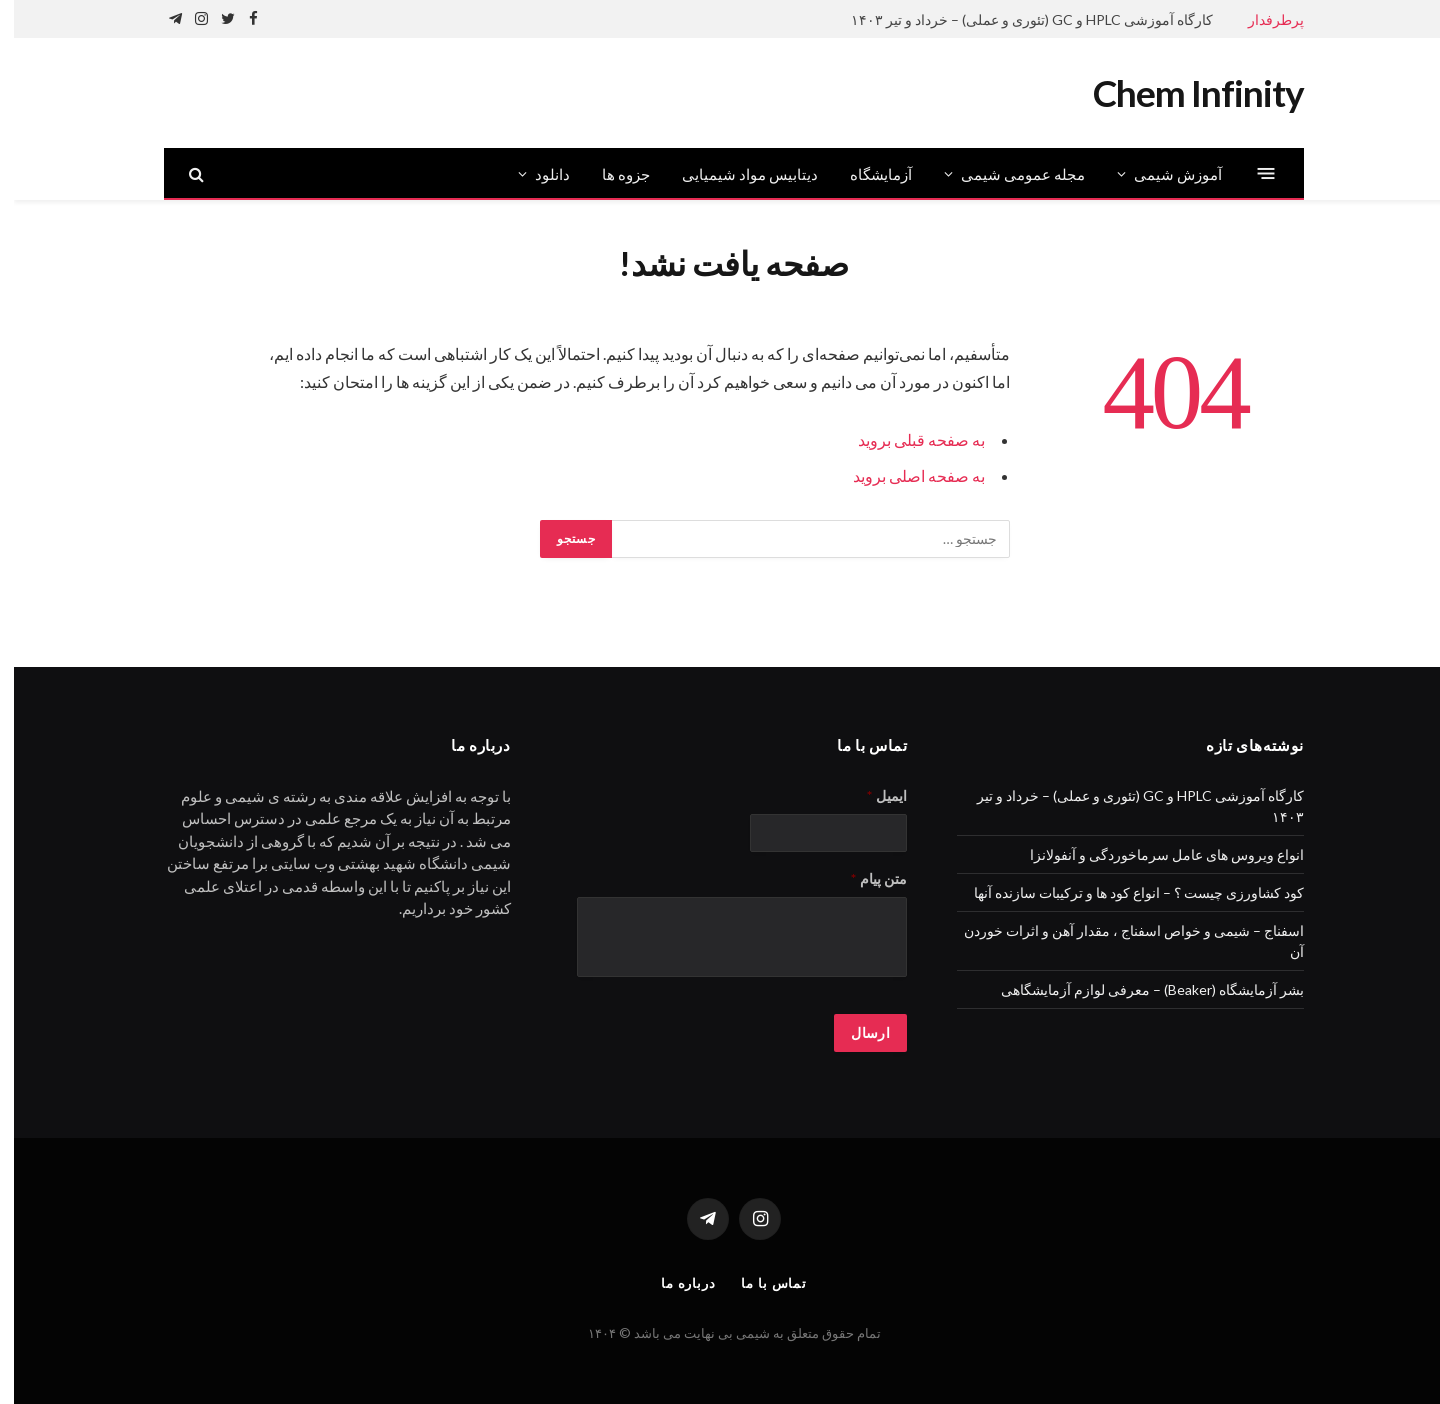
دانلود (538, 174)
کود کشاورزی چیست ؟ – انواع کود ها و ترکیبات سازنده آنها (1125, 892)
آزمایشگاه (867, 174)
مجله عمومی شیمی (1009, 174)
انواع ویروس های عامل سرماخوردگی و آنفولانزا (1153, 854)
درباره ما (674, 1283)
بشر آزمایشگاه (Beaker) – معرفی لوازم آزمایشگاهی (1138, 989)
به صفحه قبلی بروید (907, 439)
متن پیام (865, 878)
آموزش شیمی (1164, 174)
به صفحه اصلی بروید (905, 475)
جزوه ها (612, 174)
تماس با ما (760, 1283)
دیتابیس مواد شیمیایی (736, 174)
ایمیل (873, 795)
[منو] (1252, 173)
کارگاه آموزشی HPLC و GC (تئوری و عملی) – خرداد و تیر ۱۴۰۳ (1018, 19)
